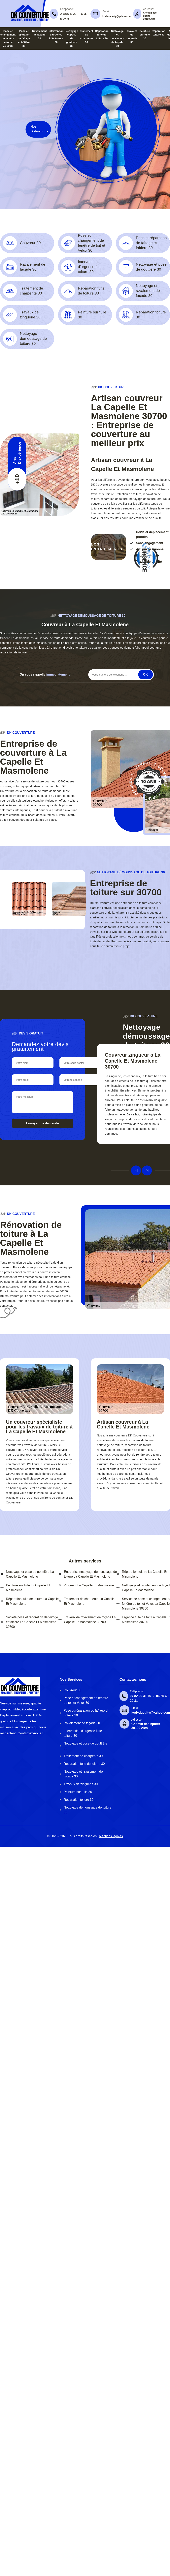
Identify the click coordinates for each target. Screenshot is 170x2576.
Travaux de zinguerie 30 (81, 1784)
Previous (136, 1170)
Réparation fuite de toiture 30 (102, 35)
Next (147, 1170)
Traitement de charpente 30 (83, 1756)
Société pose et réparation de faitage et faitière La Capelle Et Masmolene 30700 (32, 1622)
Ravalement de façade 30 (39, 35)
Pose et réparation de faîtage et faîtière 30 (23, 39)
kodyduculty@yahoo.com (116, 16)
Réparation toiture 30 (78, 1799)
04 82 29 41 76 (68, 14)
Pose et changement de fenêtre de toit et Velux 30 (8, 39)
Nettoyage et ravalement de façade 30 (117, 39)
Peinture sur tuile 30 (145, 35)
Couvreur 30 (72, 1690)
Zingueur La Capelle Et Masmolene (89, 1585)
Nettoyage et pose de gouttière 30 (71, 39)
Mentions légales (111, 1836)
